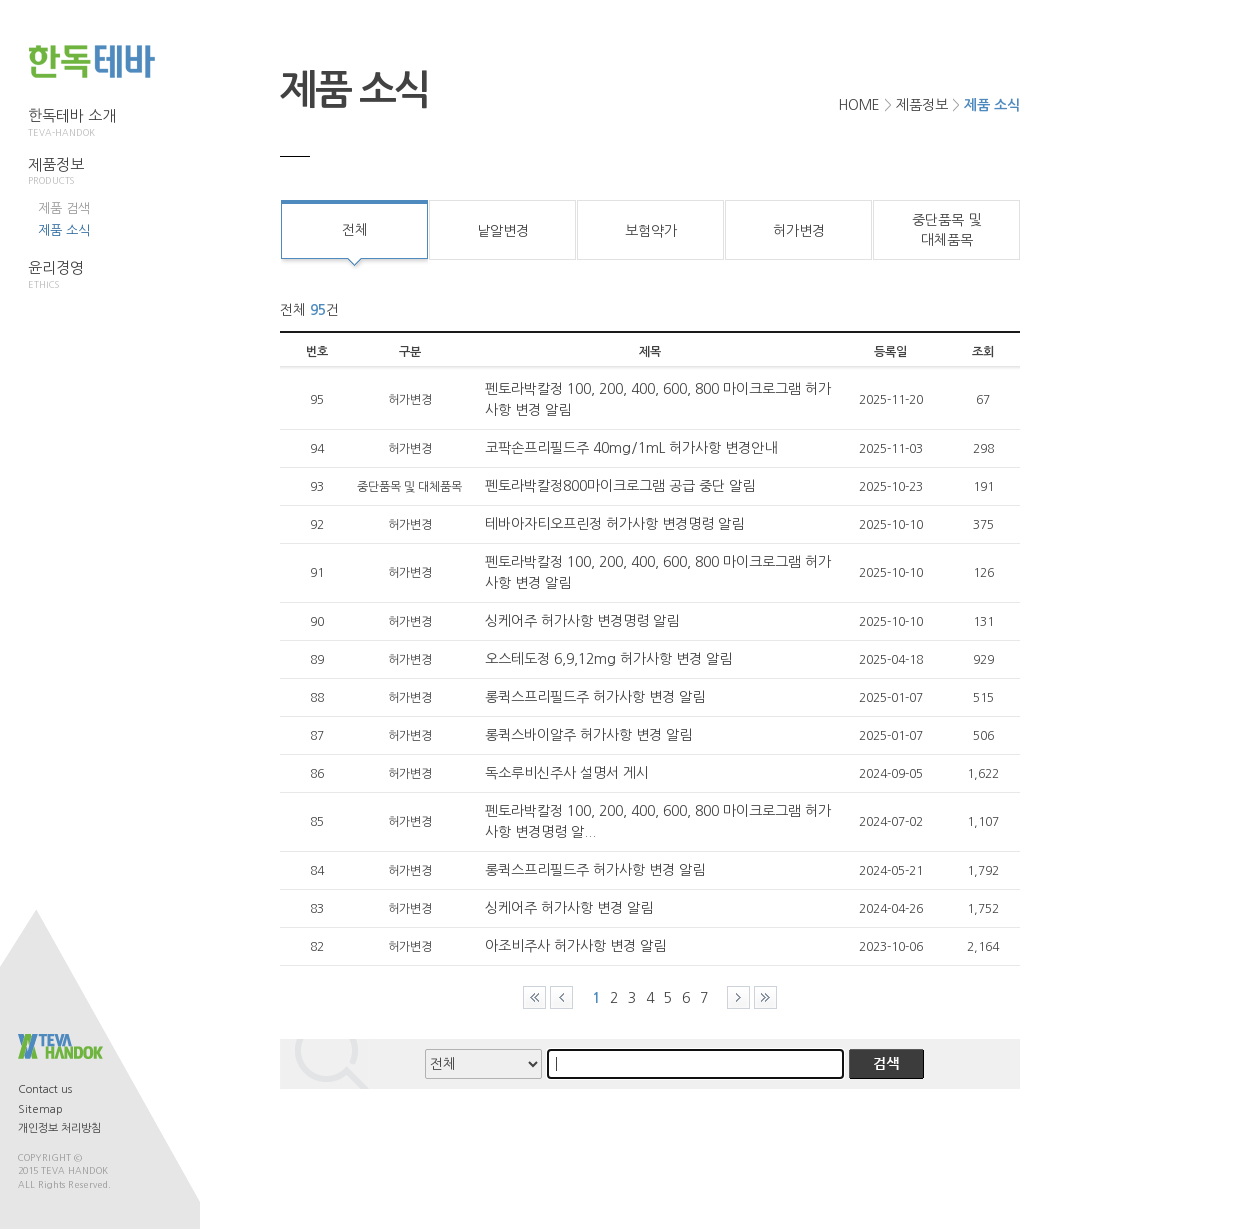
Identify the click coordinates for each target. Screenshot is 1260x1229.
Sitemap (40, 1109)
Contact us (45, 1089)
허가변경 (799, 231)
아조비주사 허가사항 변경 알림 (575, 946)
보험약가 (651, 231)
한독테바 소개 (72, 123)
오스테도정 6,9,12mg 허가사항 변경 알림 (608, 659)
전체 (355, 230)
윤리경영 (72, 275)
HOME (859, 105)
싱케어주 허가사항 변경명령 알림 (582, 621)
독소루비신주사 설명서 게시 (567, 773)
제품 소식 (64, 230)
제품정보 (72, 172)
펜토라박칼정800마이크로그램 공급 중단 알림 (620, 486)
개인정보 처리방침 (59, 1128)
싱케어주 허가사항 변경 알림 (569, 908)
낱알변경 (503, 231)
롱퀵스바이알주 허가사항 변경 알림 (588, 735)
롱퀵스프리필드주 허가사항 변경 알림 (595, 697)
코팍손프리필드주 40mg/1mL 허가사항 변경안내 (631, 448)
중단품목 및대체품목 (946, 230)
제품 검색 (64, 208)
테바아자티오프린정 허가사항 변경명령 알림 (614, 524)
